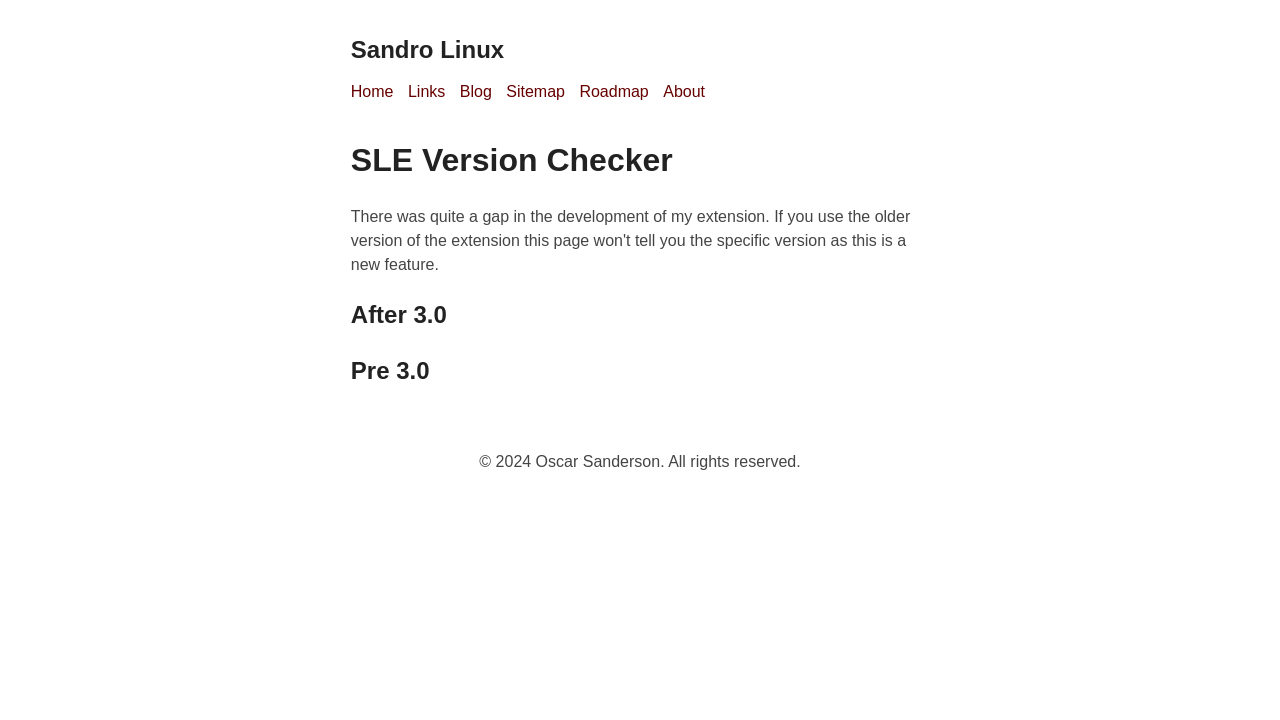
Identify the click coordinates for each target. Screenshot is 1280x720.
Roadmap (613, 91)
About (684, 91)
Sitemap (535, 91)
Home (372, 91)
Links (426, 91)
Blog (476, 91)
